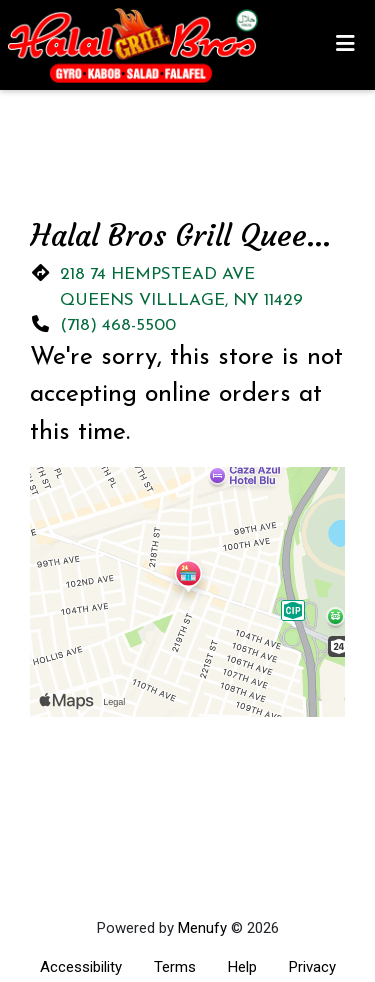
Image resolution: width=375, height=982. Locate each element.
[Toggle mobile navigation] (345, 45)
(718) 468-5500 (118, 325)
